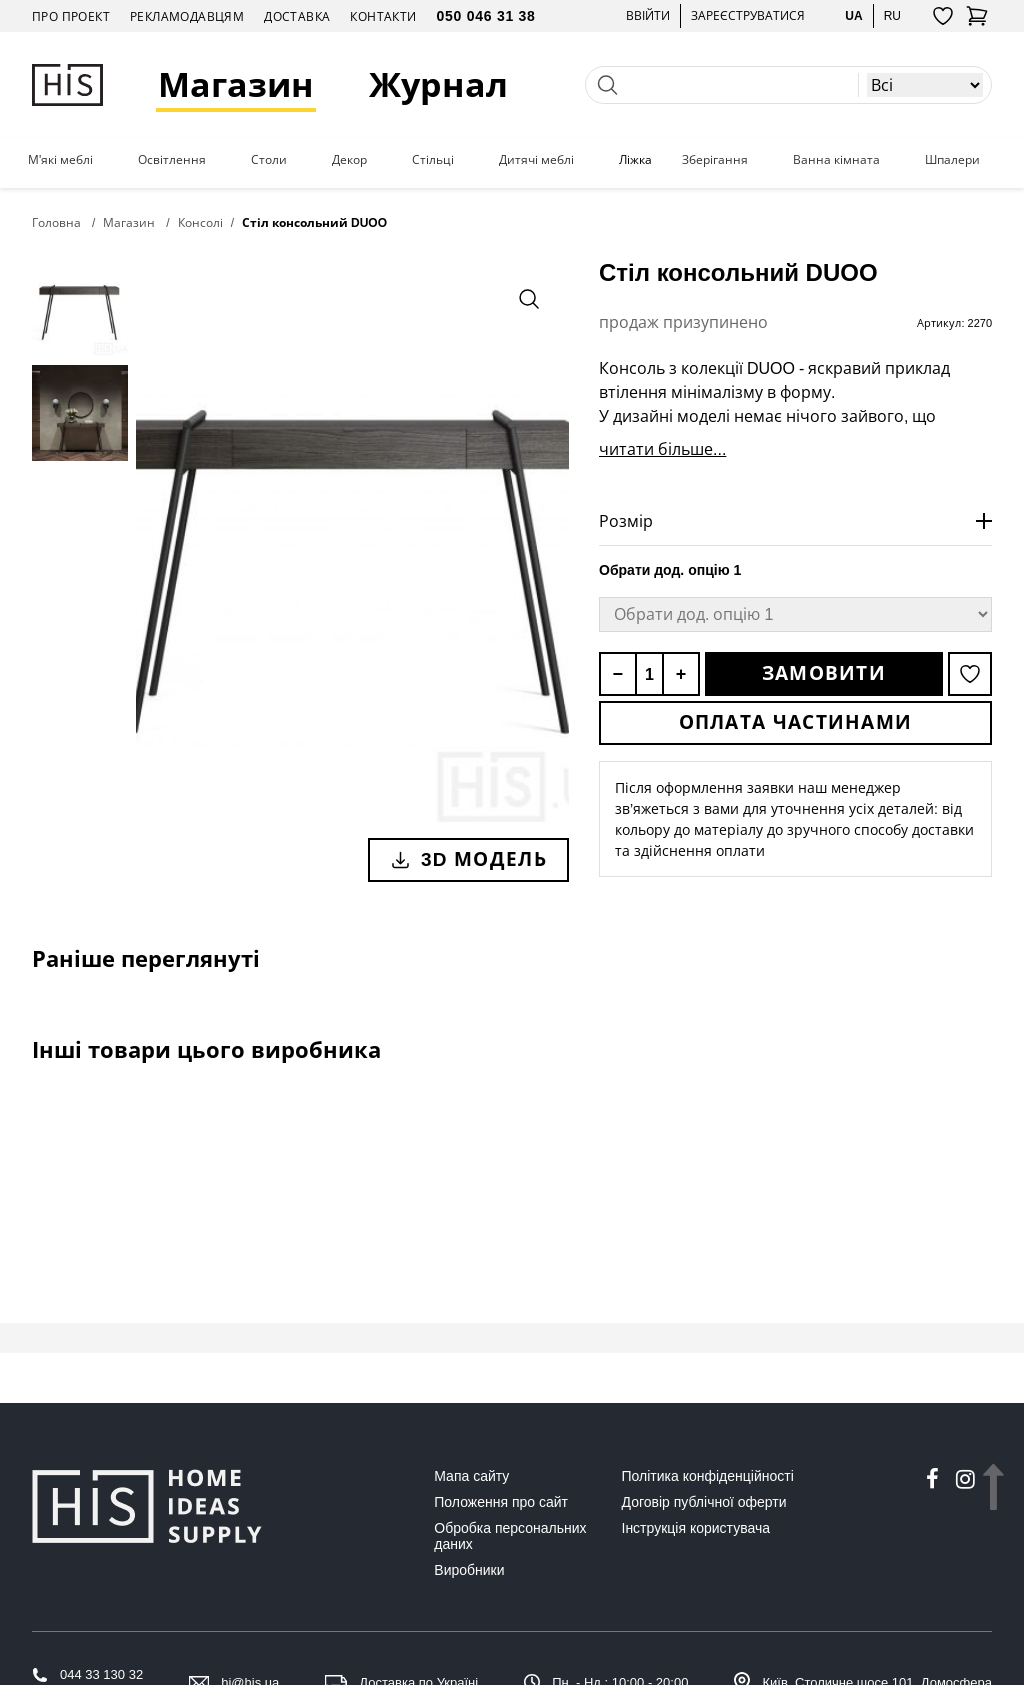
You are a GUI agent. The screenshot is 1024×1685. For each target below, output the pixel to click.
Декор (349, 160)
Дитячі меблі (536, 160)
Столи (269, 160)
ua (853, 15)
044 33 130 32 (101, 1674)
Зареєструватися (748, 15)
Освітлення (172, 160)
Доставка (297, 16)
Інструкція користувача (696, 1528)
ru (892, 15)
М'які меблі (60, 160)
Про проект (71, 16)
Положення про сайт (501, 1502)
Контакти (383, 16)
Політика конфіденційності (708, 1476)
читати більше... (662, 449)
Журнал (439, 84)
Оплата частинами (796, 722)
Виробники (469, 1570)
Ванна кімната (836, 160)
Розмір (626, 521)
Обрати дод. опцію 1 (670, 570)
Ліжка (635, 160)
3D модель (468, 859)
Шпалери (952, 160)
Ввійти (648, 15)
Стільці (433, 160)
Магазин (237, 84)
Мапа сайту (471, 1476)
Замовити (824, 673)
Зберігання (715, 160)
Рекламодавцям (187, 16)
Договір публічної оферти (704, 1502)
